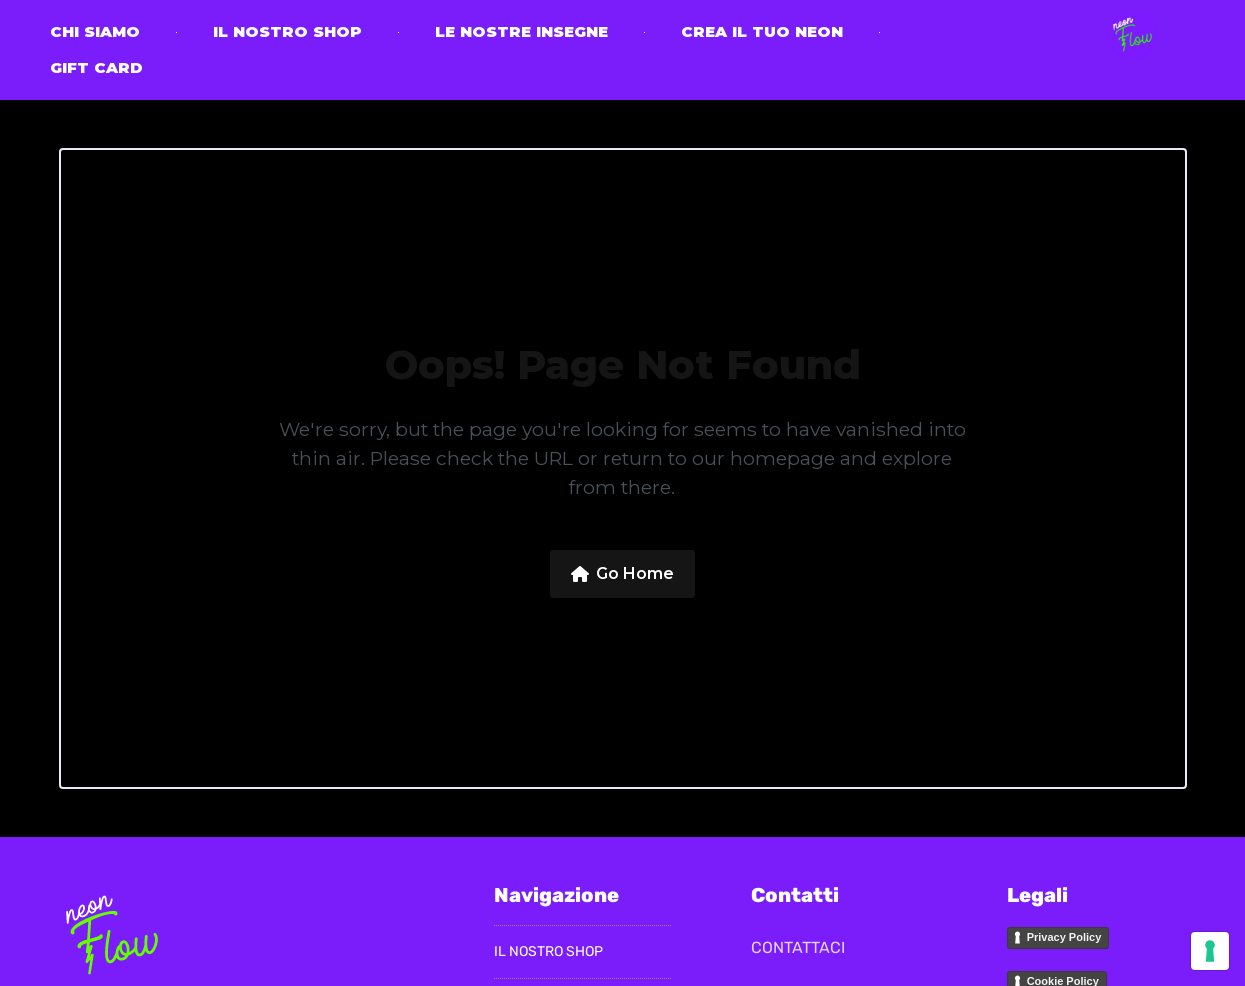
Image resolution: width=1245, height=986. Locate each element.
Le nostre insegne (521, 31)
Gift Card (96, 67)
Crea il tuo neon (762, 31)
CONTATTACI (798, 947)
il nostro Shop (287, 31)
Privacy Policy (1064, 937)
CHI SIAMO (95, 31)
